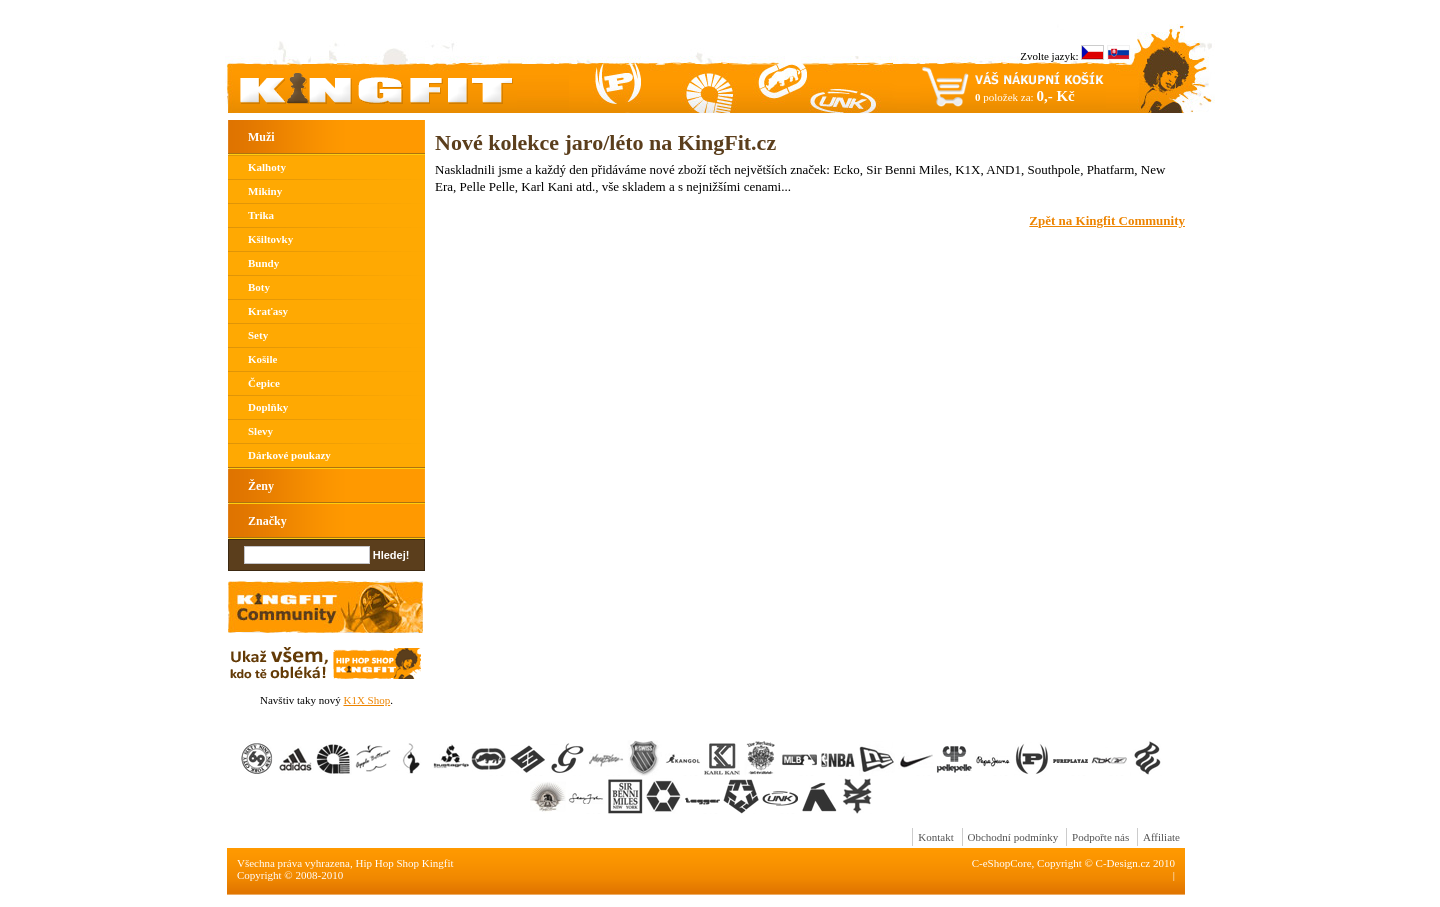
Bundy (263, 263)
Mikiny (265, 191)
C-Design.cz (1123, 863)
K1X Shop (366, 700)
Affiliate (1161, 837)
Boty (259, 287)
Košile (262, 359)
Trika (261, 215)
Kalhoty (267, 167)
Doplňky (268, 407)
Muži (261, 137)
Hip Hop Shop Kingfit (405, 863)
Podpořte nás (1100, 837)
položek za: (1025, 96)
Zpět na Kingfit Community (1107, 220)
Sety (258, 335)
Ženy (261, 486)
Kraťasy (268, 311)
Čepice (264, 383)
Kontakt (935, 837)
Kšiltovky (270, 239)
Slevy (260, 431)
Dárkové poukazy (289, 455)
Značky (267, 521)
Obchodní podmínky (1013, 837)
